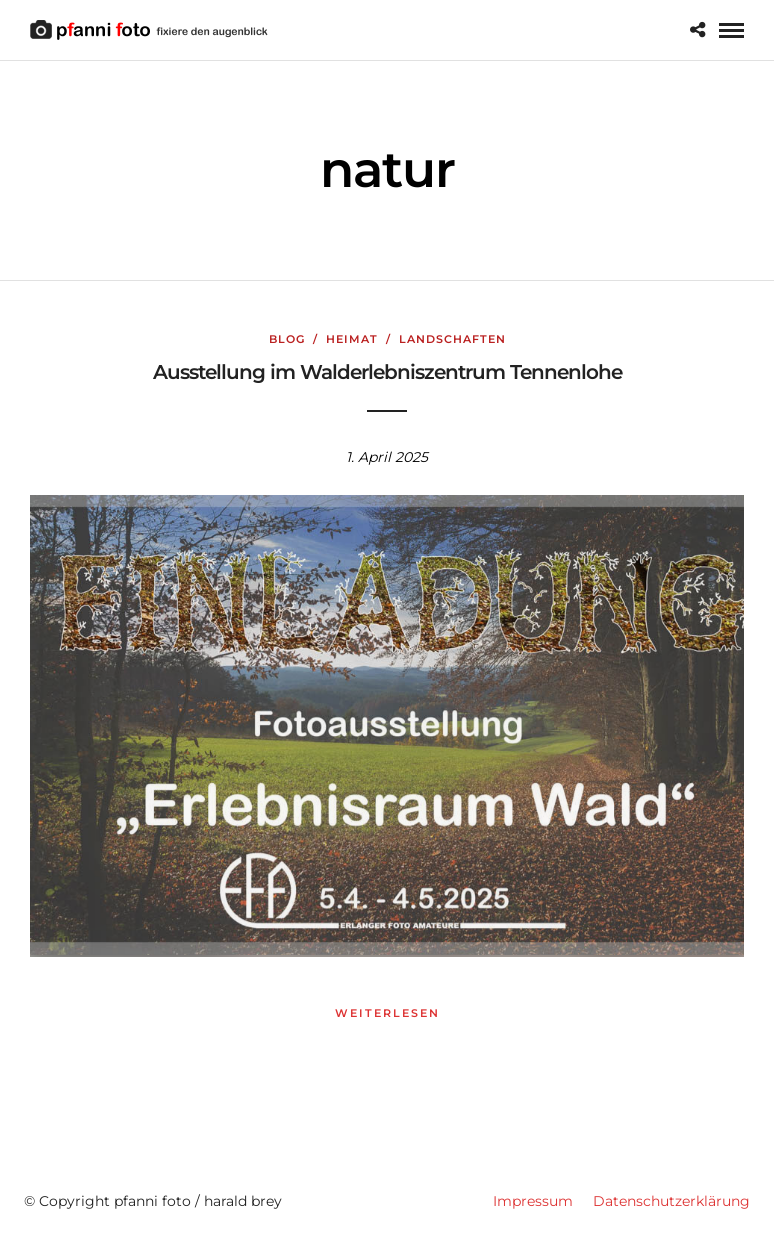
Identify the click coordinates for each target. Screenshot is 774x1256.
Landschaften (452, 339)
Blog (287, 339)
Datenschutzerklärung (671, 1201)
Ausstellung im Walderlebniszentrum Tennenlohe (387, 372)
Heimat (352, 339)
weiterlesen (387, 1013)
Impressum (533, 1201)
